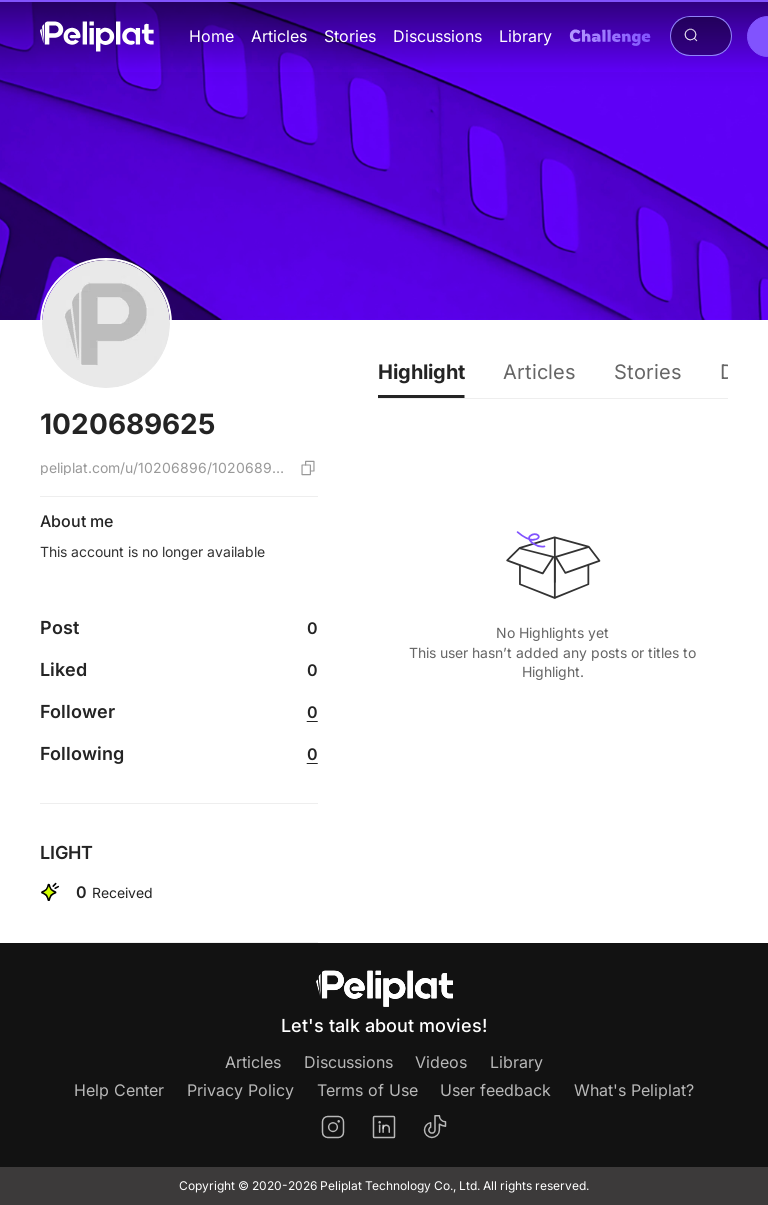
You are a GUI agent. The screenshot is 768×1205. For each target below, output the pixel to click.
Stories (350, 36)
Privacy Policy (240, 1090)
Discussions (437, 36)
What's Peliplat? (634, 1090)
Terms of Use (367, 1090)
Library (525, 36)
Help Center (119, 1090)
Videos (441, 1062)
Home (211, 36)
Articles (279, 36)
